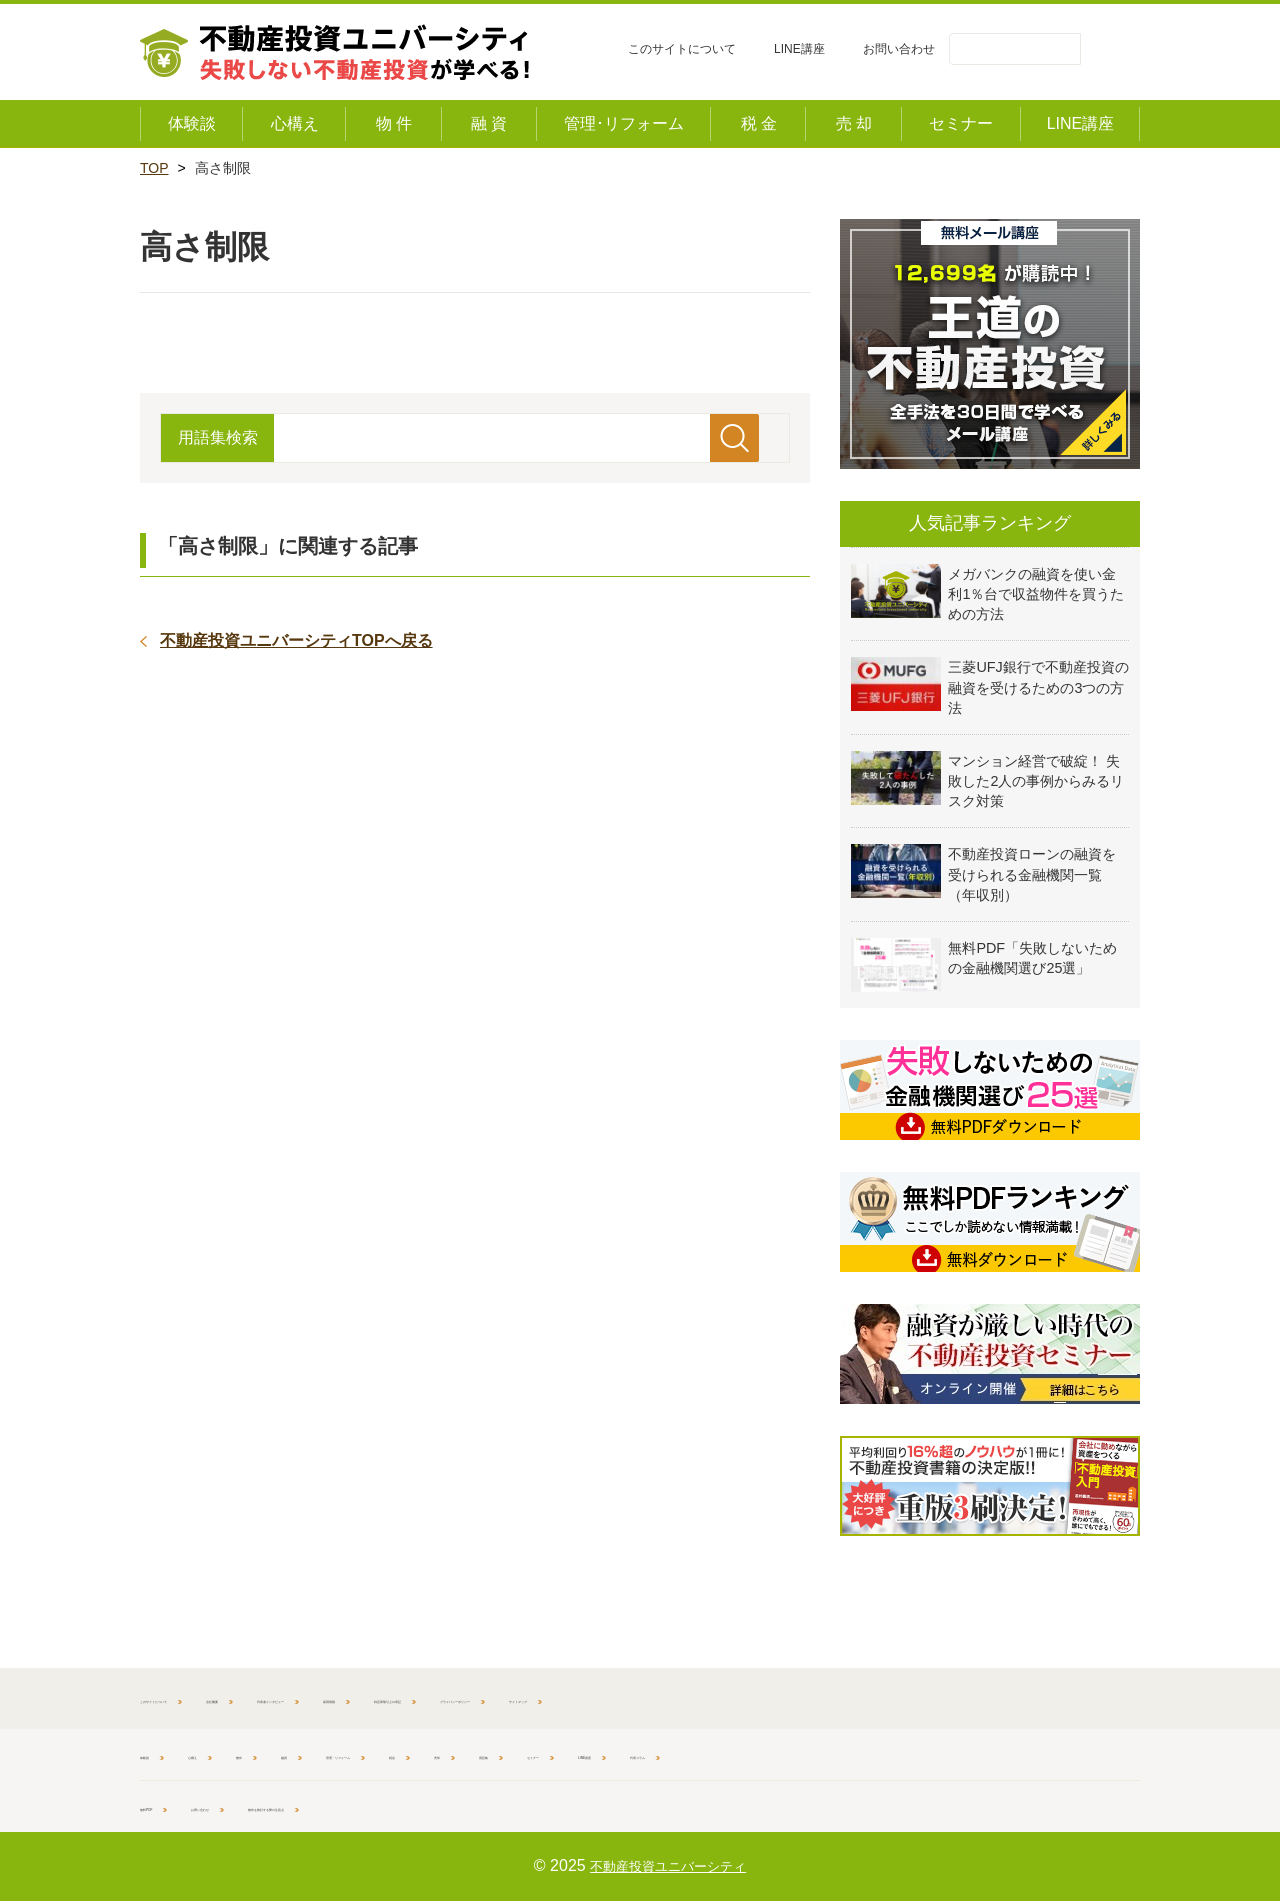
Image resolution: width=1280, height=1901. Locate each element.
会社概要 (333, 1698)
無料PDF (168, 1806)
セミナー (830, 1754)
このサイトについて (682, 49)
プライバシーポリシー (895, 1698)
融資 (383, 1754)
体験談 (161, 1754)
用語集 (742, 1754)
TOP (154, 168)
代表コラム (1030, 1754)
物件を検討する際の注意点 (442, 1806)
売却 (668, 1754)
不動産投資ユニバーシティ (668, 1865)
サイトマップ (1046, 1698)
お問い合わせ (899, 49)
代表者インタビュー (463, 1698)
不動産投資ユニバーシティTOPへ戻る (296, 640)
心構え (242, 1754)
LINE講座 (799, 49)
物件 (316, 1754)
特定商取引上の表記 (723, 1698)
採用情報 (593, 1698)
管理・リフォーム (492, 1754)
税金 (601, 1754)
